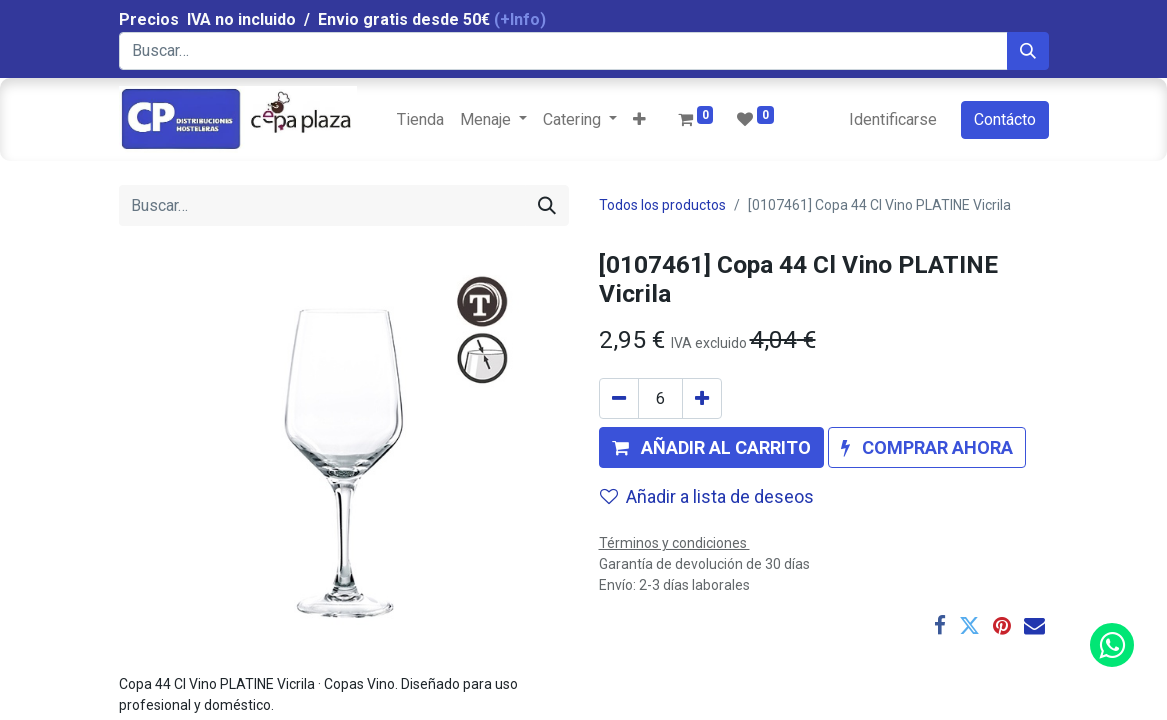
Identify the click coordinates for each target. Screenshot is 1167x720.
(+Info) (520, 19)
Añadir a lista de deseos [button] (707, 496)
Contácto (1005, 119)
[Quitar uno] (619, 398)
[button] (639, 120)
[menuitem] (420, 120)
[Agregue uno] (702, 398)
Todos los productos (662, 205)
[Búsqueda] (1028, 51)
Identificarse (893, 119)
